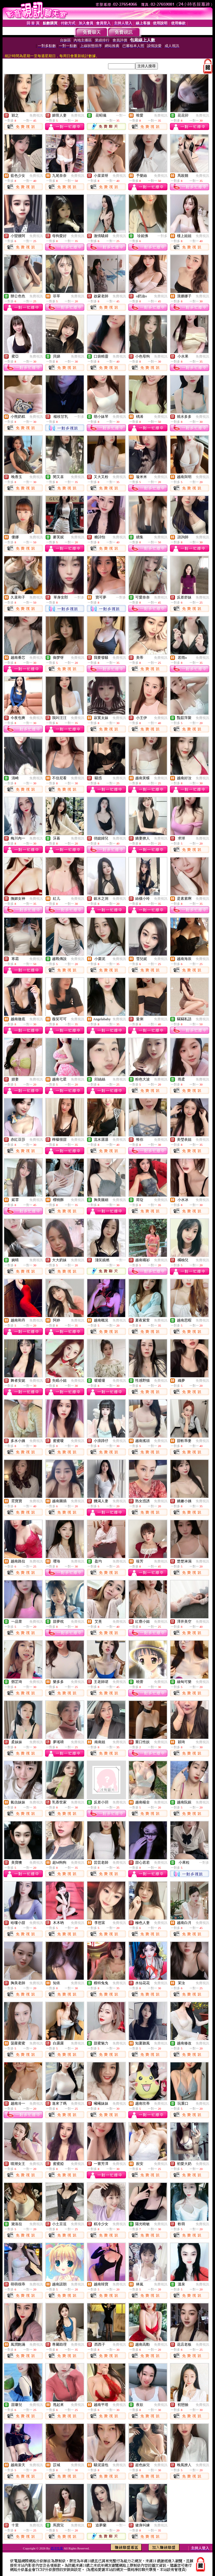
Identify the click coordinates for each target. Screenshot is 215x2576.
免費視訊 (36, 115)
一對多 (162, 236)
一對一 (121, 115)
